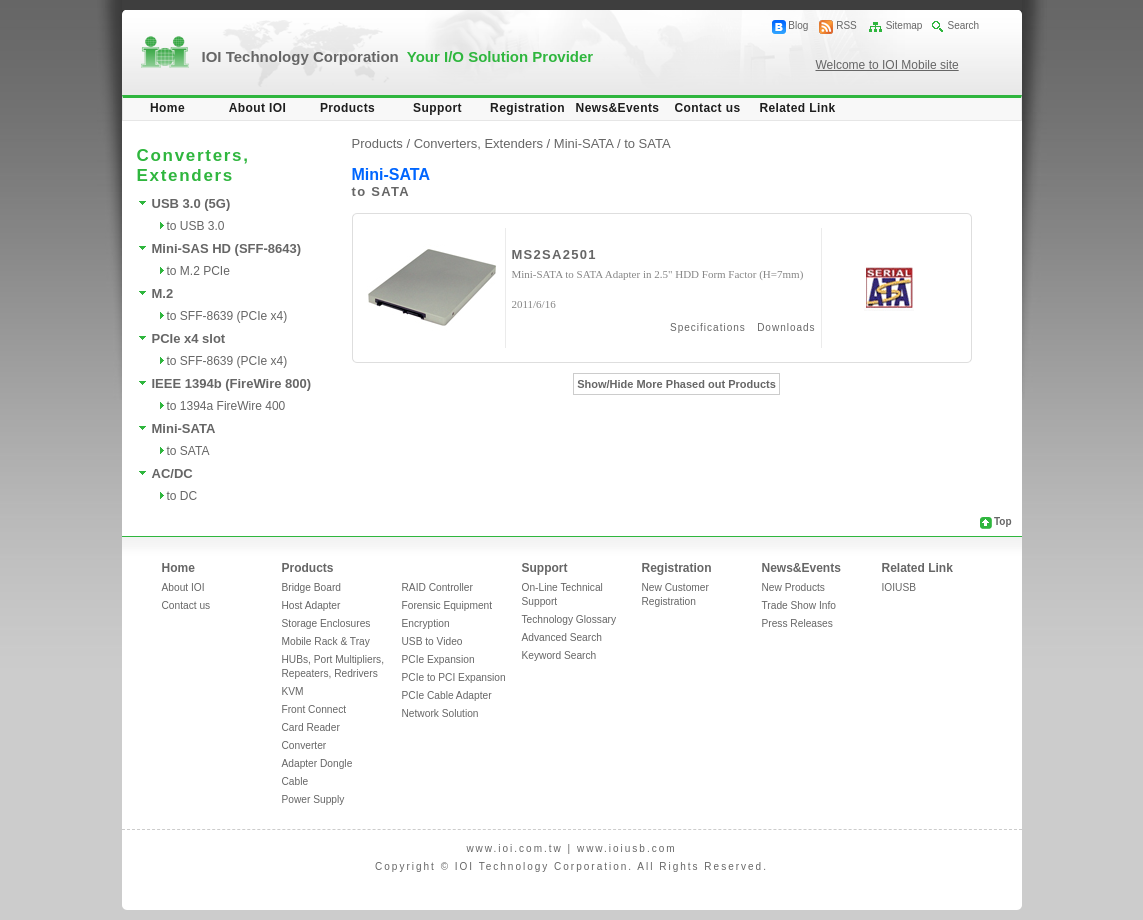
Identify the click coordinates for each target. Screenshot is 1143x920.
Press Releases (797, 623)
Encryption (426, 623)
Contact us (707, 108)
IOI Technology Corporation (398, 56)
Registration (527, 108)
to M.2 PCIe (198, 271)
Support (437, 108)
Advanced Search (562, 637)
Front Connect (314, 709)
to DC (182, 496)
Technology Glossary (569, 619)
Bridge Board (311, 587)
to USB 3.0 (196, 226)
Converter (304, 745)
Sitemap (904, 25)
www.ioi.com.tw (514, 848)
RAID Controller (437, 587)
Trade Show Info (799, 605)
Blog (798, 25)
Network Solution (440, 713)
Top (1003, 521)
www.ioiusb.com (627, 848)
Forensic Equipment (447, 605)
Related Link (797, 108)
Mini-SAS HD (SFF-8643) (227, 248)
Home (167, 108)
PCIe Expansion (438, 659)
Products (347, 108)
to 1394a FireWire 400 (226, 406)
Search (963, 25)
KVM (293, 691)
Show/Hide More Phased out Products (676, 384)
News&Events (618, 108)
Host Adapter (311, 605)
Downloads (786, 327)
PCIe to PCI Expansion (454, 677)
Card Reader (311, 727)
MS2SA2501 (553, 254)
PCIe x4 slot (189, 338)
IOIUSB (899, 587)
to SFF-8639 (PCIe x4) (227, 316)
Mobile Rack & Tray (326, 641)
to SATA (188, 451)
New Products (793, 587)
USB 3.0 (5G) (191, 203)
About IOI (258, 108)
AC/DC (172, 473)
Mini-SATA (184, 428)
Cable (295, 781)
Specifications (708, 327)
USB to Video (432, 641)
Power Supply (313, 799)
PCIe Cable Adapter (447, 695)
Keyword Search (559, 655)
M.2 (163, 293)
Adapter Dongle (317, 763)
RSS (846, 25)
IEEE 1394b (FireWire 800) (232, 383)
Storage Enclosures (326, 623)
